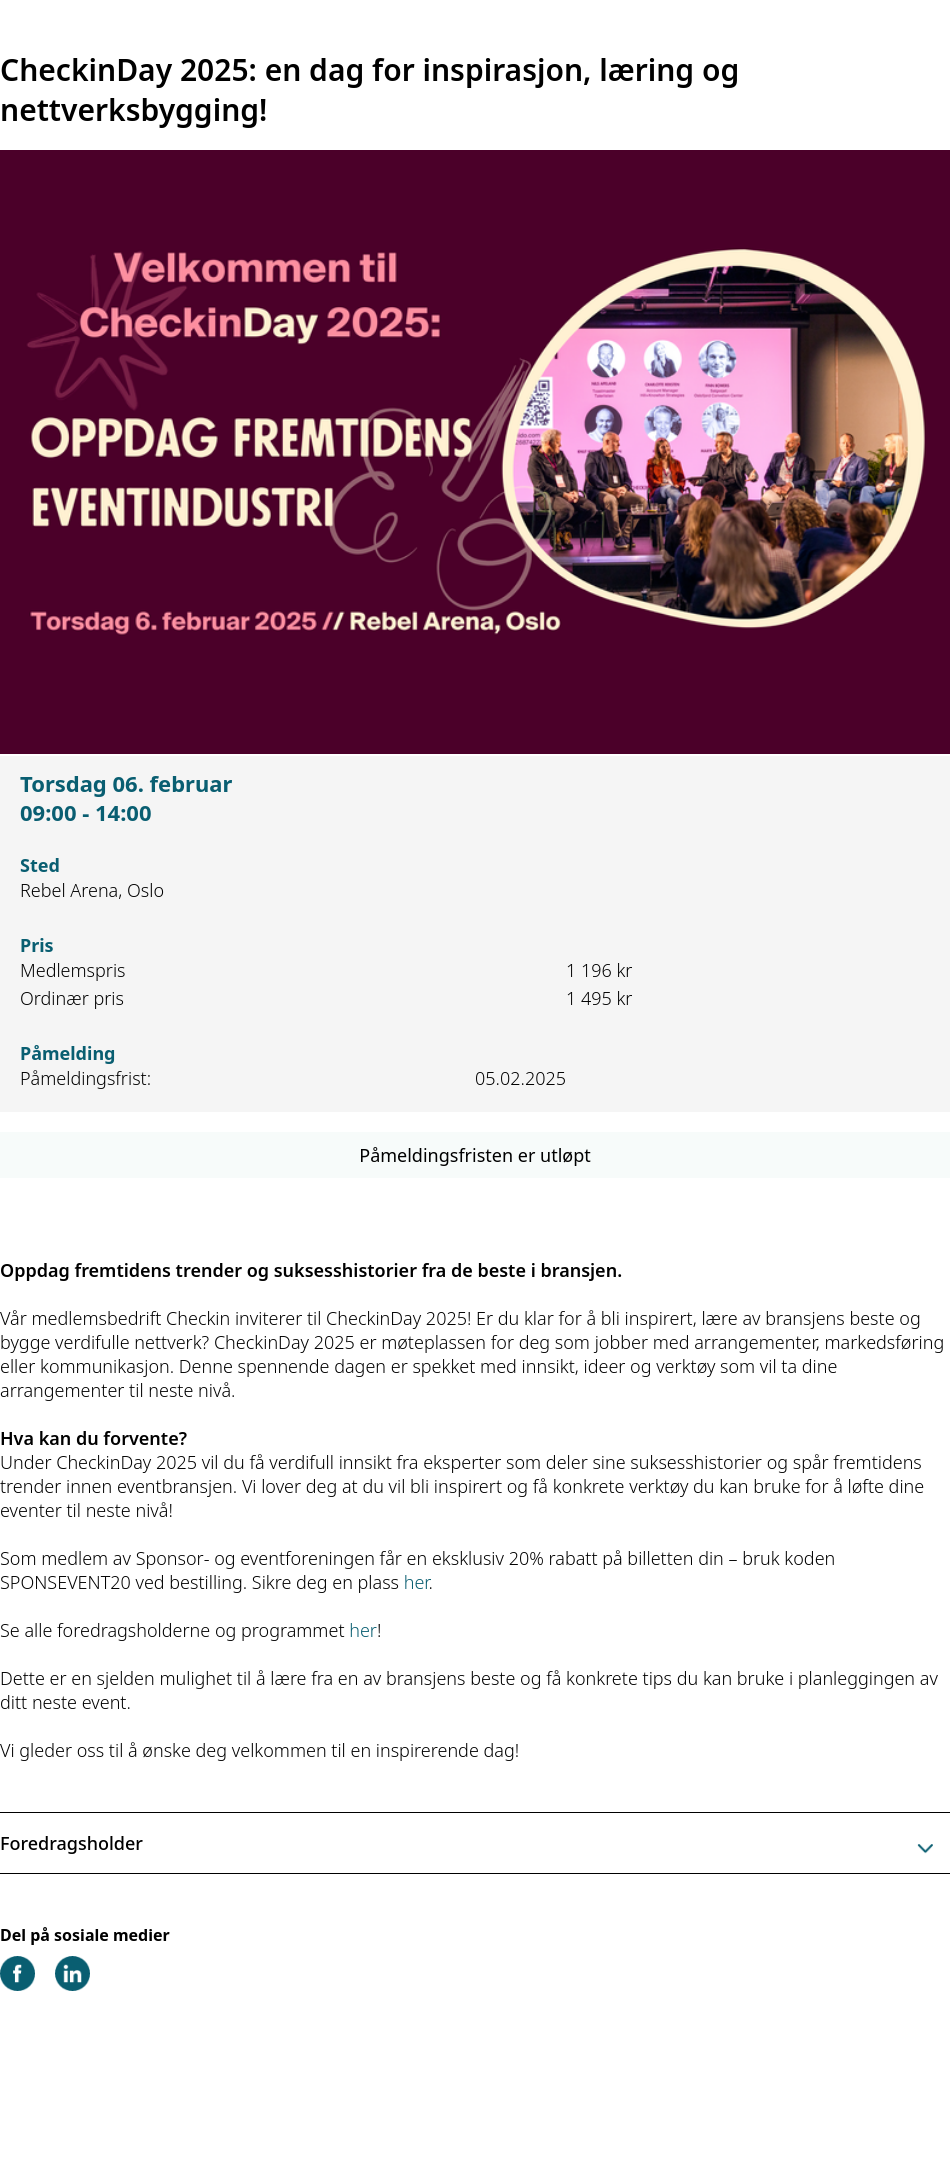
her (416, 1582)
